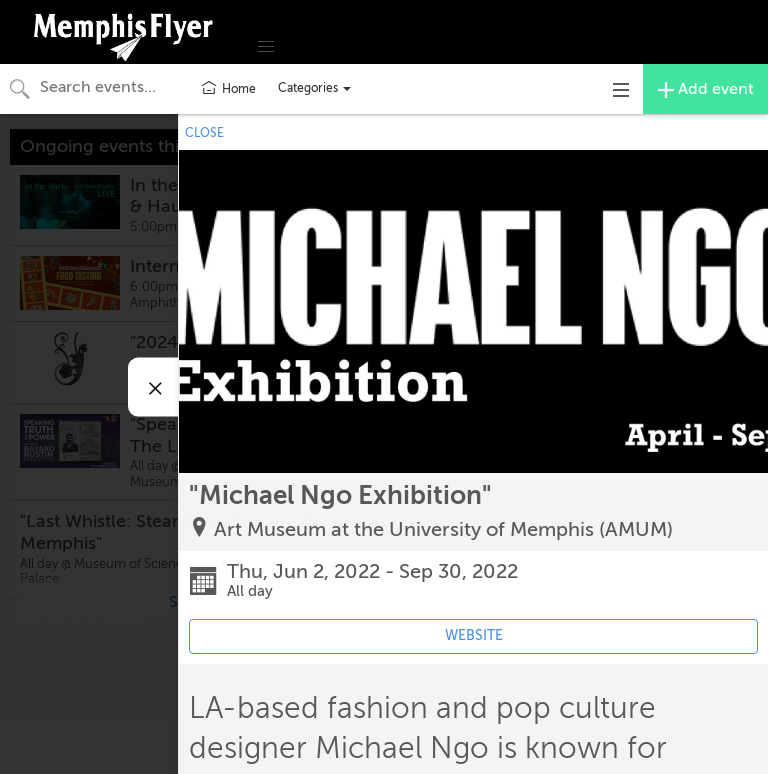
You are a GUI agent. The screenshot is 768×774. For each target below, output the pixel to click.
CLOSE (204, 133)
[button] (266, 47)
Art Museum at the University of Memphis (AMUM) (443, 529)
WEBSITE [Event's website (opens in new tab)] (474, 635)
